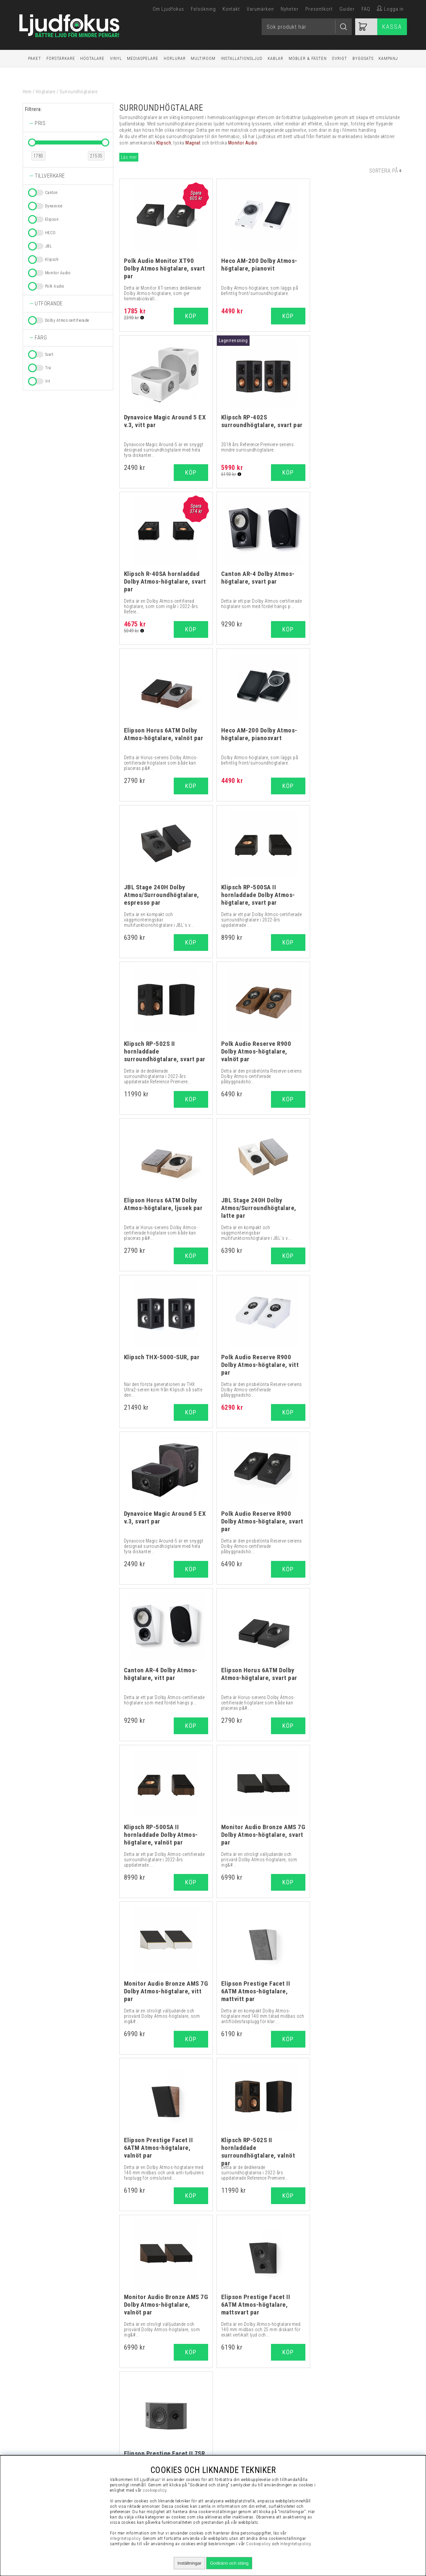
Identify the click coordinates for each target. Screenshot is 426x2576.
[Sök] (307, 26)
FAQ (366, 9)
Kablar (275, 58)
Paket (34, 58)
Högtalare (92, 58)
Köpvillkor (344, 2403)
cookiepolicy (154, 2490)
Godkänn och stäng (229, 2563)
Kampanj (388, 58)
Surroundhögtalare (78, 91)
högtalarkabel (337, 2070)
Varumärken (260, 9)
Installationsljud (242, 58)
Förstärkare (60, 58)
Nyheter (290, 9)
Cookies (344, 2436)
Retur (344, 2445)
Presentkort (319, 9)
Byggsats (363, 58)
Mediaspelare (142, 58)
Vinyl (116, 58)
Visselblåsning (344, 2394)
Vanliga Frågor (344, 2411)
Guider (347, 9)
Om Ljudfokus (168, 9)
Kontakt (231, 9)
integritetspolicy (125, 2538)
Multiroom (203, 58)
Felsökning (203, 9)
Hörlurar (175, 58)
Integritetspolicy (344, 2428)
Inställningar (189, 2563)
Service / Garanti (344, 2453)
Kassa (392, 26)
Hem (27, 91)
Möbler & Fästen (308, 58)
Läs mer (129, 157)
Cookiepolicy (258, 2543)
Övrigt (339, 58)
